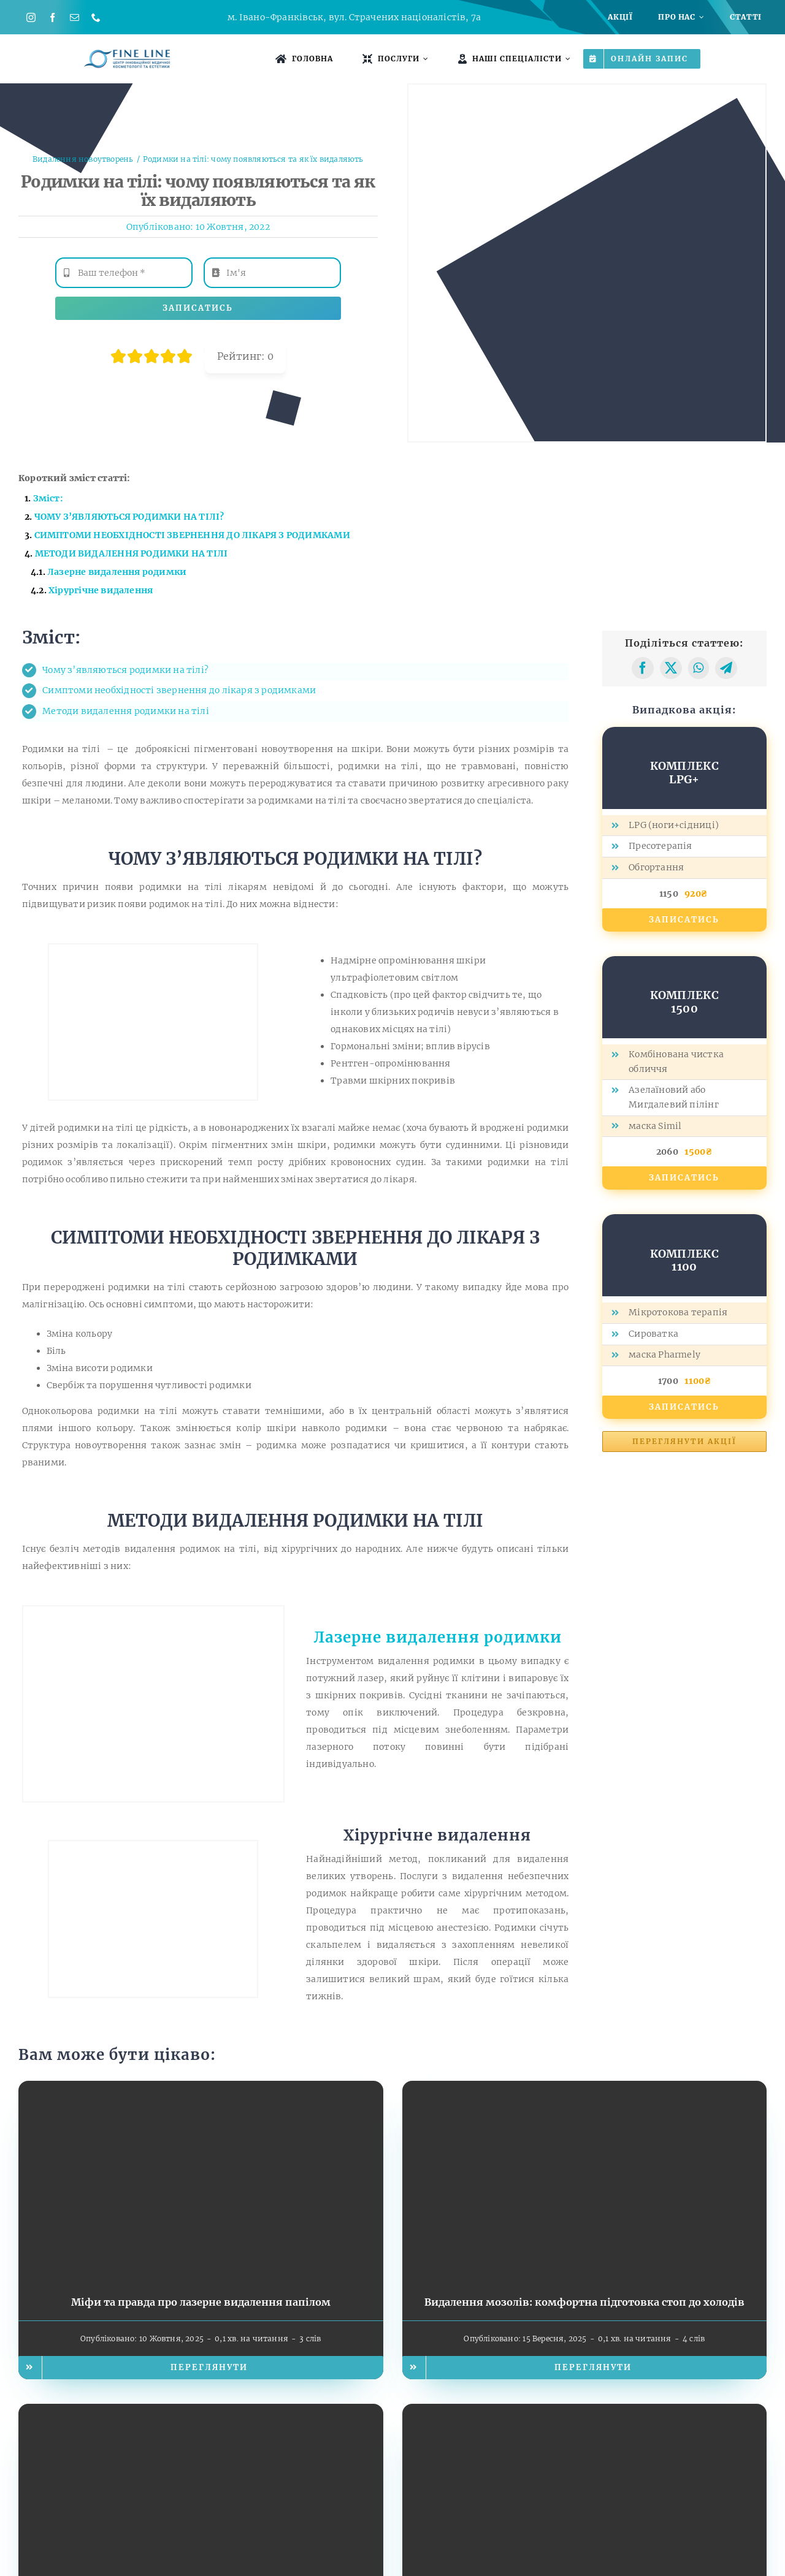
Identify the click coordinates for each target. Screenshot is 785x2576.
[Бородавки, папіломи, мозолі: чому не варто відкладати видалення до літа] (200, 2412)
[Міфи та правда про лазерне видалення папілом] (200, 2089)
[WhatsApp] (698, 668)
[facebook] (52, 17)
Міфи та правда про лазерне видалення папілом (201, 2302)
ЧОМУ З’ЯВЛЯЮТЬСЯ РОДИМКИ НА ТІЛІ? (129, 516)
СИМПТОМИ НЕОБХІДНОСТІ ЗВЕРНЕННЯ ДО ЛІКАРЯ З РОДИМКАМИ (192, 535)
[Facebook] (643, 668)
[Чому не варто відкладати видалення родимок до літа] (584, 2412)
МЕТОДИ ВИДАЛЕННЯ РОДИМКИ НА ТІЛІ (131, 553)
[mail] (74, 17)
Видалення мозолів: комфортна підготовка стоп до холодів (584, 2302)
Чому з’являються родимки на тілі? (125, 669)
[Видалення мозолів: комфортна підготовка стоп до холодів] (584, 2089)
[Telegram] (726, 668)
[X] (671, 668)
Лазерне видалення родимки (437, 1637)
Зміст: (48, 498)
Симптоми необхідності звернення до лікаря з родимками (179, 690)
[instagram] (31, 17)
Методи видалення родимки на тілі (125, 710)
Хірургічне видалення (100, 590)
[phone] (96, 17)
